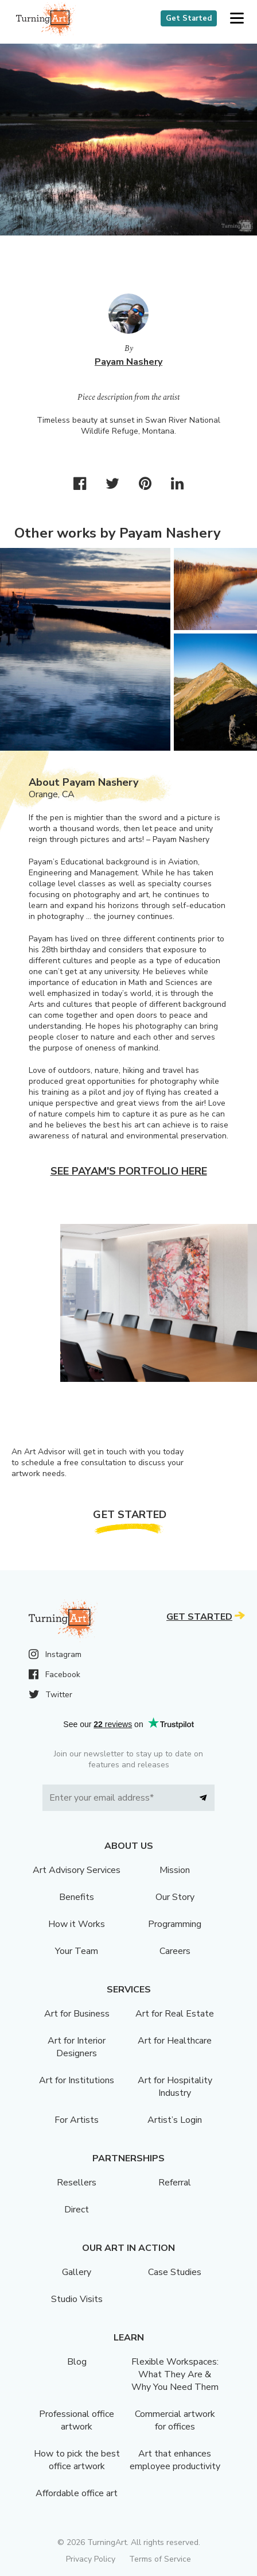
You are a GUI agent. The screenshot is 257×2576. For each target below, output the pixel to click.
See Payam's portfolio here (128, 1171)
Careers (174, 1951)
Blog (77, 2361)
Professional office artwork (76, 2420)
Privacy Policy (90, 2559)
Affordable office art (77, 2493)
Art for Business (77, 2013)
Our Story (174, 1897)
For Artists (76, 2120)
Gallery (76, 2272)
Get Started (189, 18)
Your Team (76, 1951)
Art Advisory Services (76, 1870)
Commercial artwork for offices (175, 2420)
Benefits (76, 1897)
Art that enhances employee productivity (175, 2460)
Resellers (76, 2182)
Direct (76, 2209)
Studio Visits (77, 2299)
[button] (236, 19)
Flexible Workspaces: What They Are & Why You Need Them (175, 2374)
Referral (174, 2182)
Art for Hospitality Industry (175, 2086)
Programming (174, 1924)
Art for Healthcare (175, 2040)
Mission (174, 1870)
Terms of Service (160, 2559)
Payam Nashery (128, 362)
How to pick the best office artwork (77, 2460)
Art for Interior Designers (77, 2047)
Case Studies (174, 2272)
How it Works (76, 1924)
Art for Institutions (76, 2080)
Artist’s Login (174, 2120)
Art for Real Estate (174, 2013)
